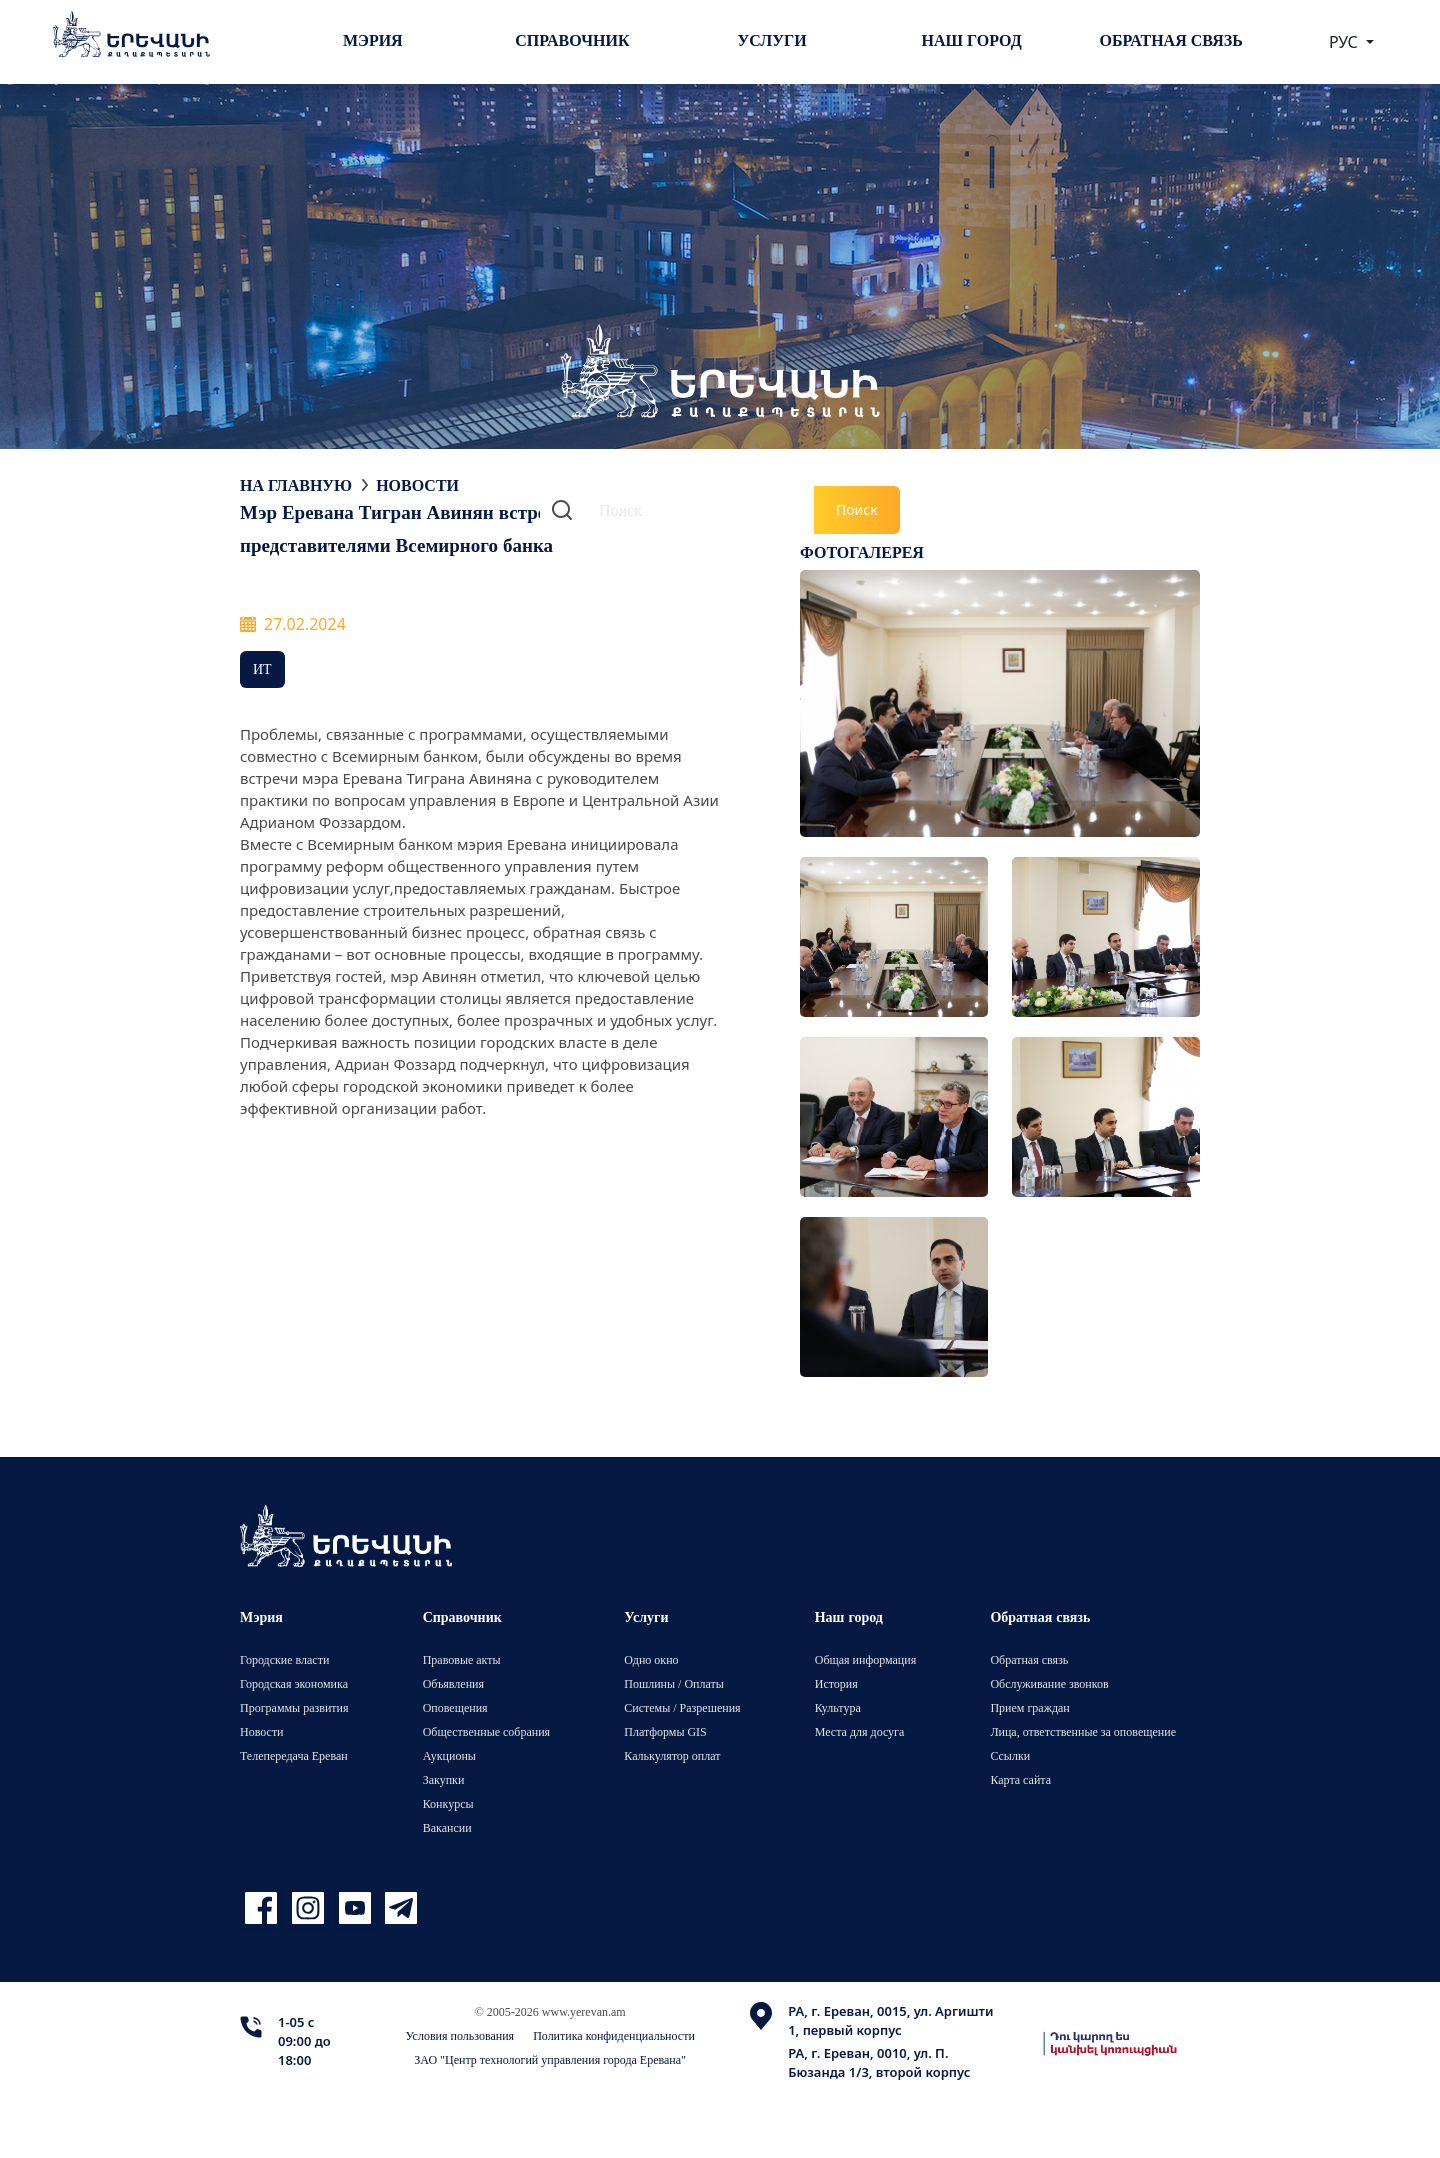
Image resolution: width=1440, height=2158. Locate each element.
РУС (1345, 42)
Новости (417, 485)
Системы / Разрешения (682, 1707)
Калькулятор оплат (672, 1755)
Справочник (572, 40)
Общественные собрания (486, 1731)
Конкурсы (448, 1803)
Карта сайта (1020, 1779)
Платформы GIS (665, 1731)
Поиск (857, 509)
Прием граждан (1029, 1707)
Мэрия (373, 40)
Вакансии (447, 1827)
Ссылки (1010, 1755)
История (836, 1683)
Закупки (444, 1779)
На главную (296, 485)
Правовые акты (462, 1659)
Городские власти (284, 1659)
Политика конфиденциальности (614, 2035)
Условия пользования (460, 2035)
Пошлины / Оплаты (674, 1683)
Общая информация (866, 1659)
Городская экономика (294, 1683)
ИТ (262, 668)
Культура (838, 1707)
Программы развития (294, 1707)
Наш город (972, 40)
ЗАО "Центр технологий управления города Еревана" (550, 2059)
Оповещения (455, 1707)
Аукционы (449, 1755)
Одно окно (651, 1659)
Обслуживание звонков (1049, 1683)
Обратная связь (1171, 40)
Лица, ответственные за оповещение (1083, 1731)
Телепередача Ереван (294, 1755)
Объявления (453, 1683)
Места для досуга (860, 1731)
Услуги (771, 40)
